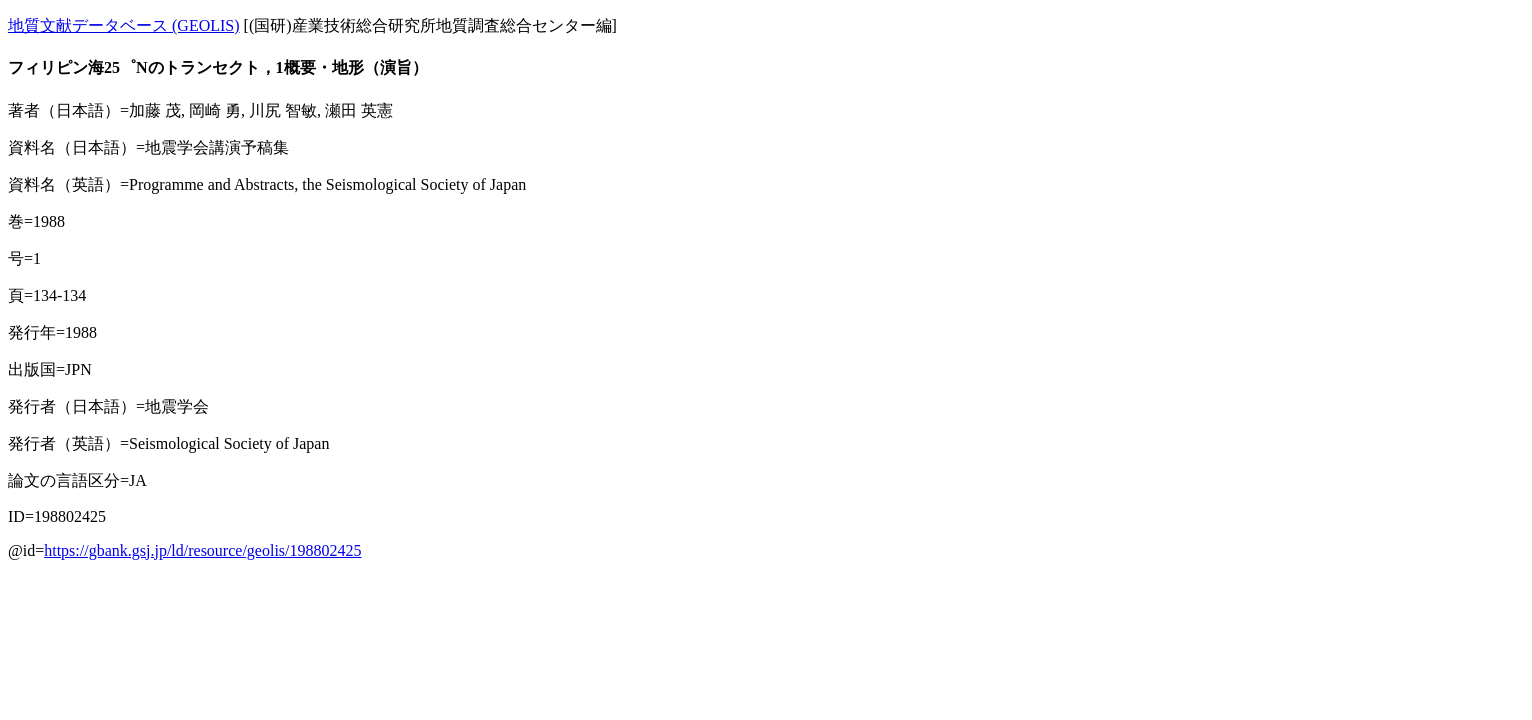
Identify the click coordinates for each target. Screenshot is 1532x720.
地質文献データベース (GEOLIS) (124, 25)
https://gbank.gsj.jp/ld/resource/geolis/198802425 (202, 550)
